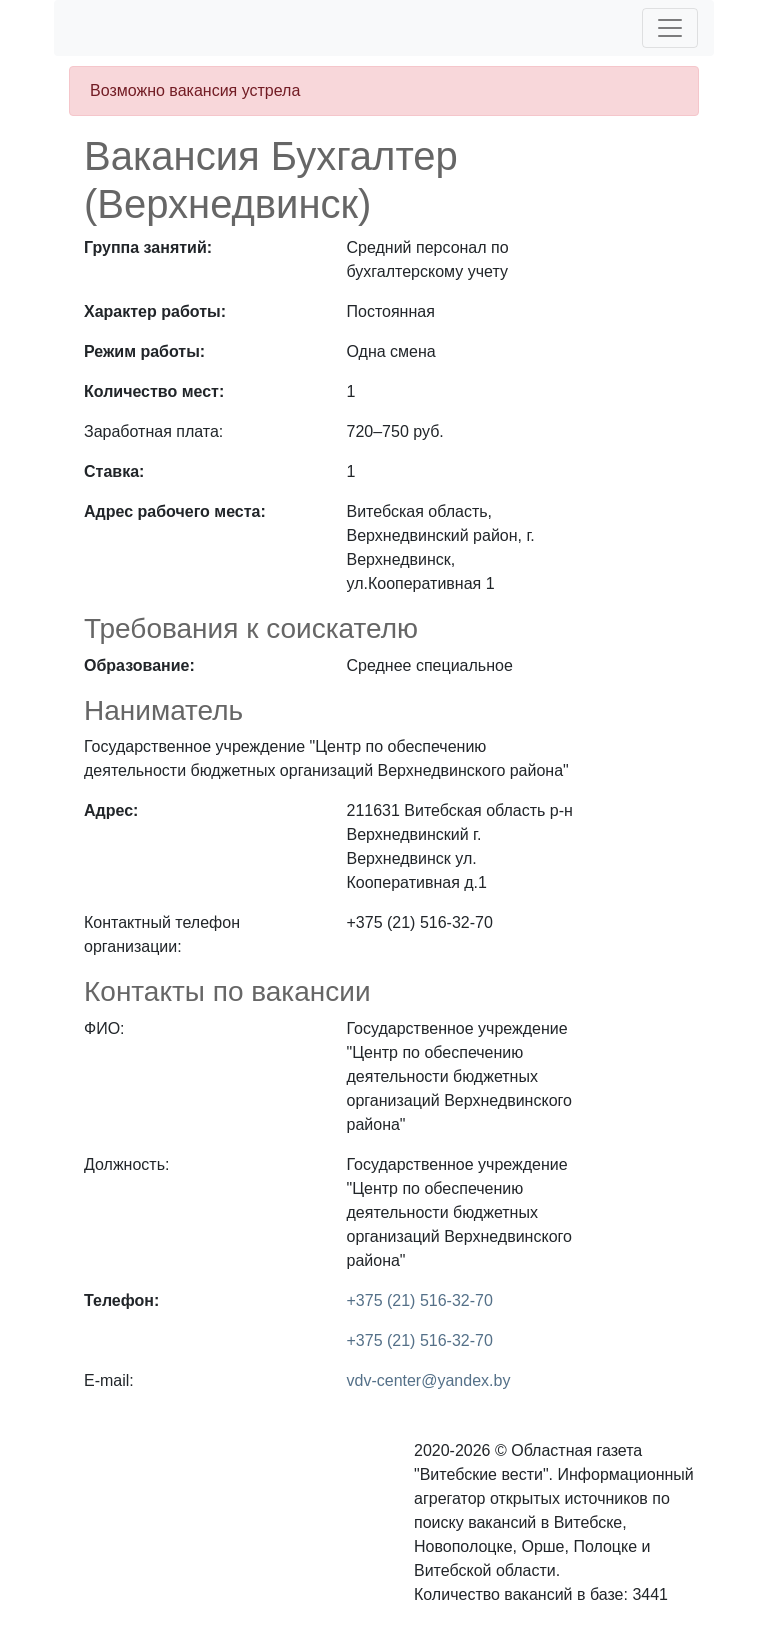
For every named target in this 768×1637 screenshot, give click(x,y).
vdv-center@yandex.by (429, 1380)
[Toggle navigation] (670, 28)
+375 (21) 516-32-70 (420, 1300)
